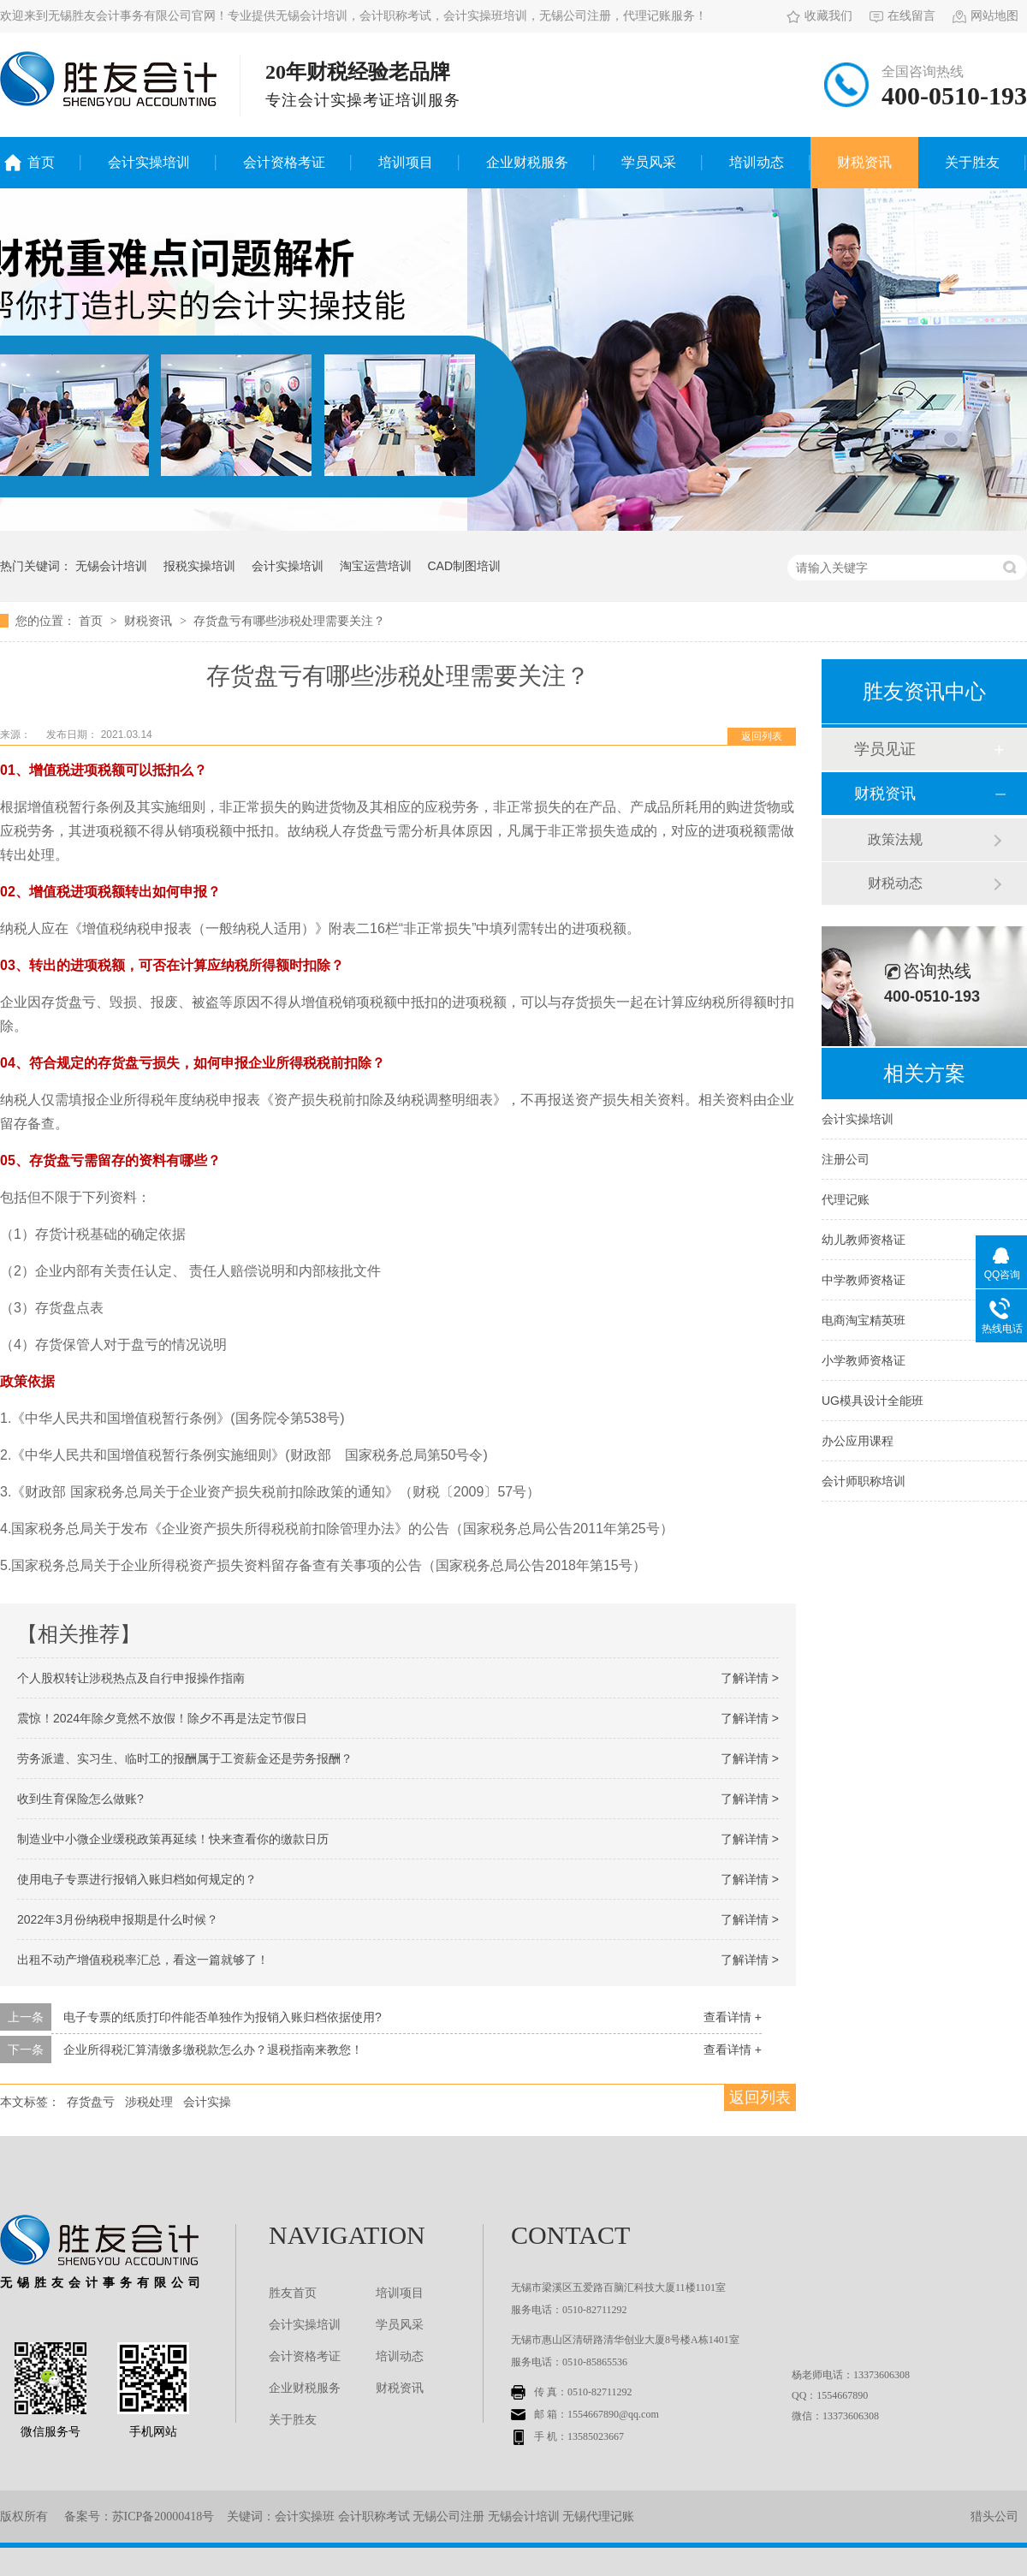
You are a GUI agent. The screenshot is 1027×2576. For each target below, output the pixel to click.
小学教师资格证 (863, 1360)
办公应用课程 (857, 1441)
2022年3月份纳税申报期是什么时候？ (117, 1919)
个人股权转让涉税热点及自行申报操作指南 (131, 1678)
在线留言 (902, 15)
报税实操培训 (199, 566)
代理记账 (846, 1199)
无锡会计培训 (111, 566)
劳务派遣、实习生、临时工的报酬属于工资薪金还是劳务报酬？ (185, 1758)
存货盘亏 (91, 2102)
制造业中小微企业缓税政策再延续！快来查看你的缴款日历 (173, 1839)
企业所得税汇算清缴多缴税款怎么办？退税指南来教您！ (213, 2049)
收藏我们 (819, 15)
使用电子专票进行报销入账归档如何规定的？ (137, 1879)
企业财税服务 (527, 162)
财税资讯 (864, 162)
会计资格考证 (284, 162)
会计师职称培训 (863, 1481)
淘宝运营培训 (376, 566)
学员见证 (885, 749)
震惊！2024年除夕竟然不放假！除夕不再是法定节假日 (162, 1718)
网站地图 (985, 15)
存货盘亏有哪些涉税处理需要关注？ (289, 621)
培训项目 (405, 162)
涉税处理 (149, 2102)
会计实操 (207, 2102)
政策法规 (895, 839)
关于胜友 (972, 162)
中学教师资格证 (863, 1280)
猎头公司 (994, 2516)
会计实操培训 (149, 162)
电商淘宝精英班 (863, 1320)
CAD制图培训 (464, 566)
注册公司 (846, 1159)
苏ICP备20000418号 (163, 2516)
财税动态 (895, 883)
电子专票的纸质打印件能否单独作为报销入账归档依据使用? (222, 2017)
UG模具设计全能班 (872, 1400)
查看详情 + (732, 2017)
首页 (41, 162)
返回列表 (761, 736)
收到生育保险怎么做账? (80, 1799)
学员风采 (648, 162)
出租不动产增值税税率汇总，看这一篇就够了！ (143, 1959)
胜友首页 (293, 2293)
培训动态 (756, 162)
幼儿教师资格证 (863, 1239)
